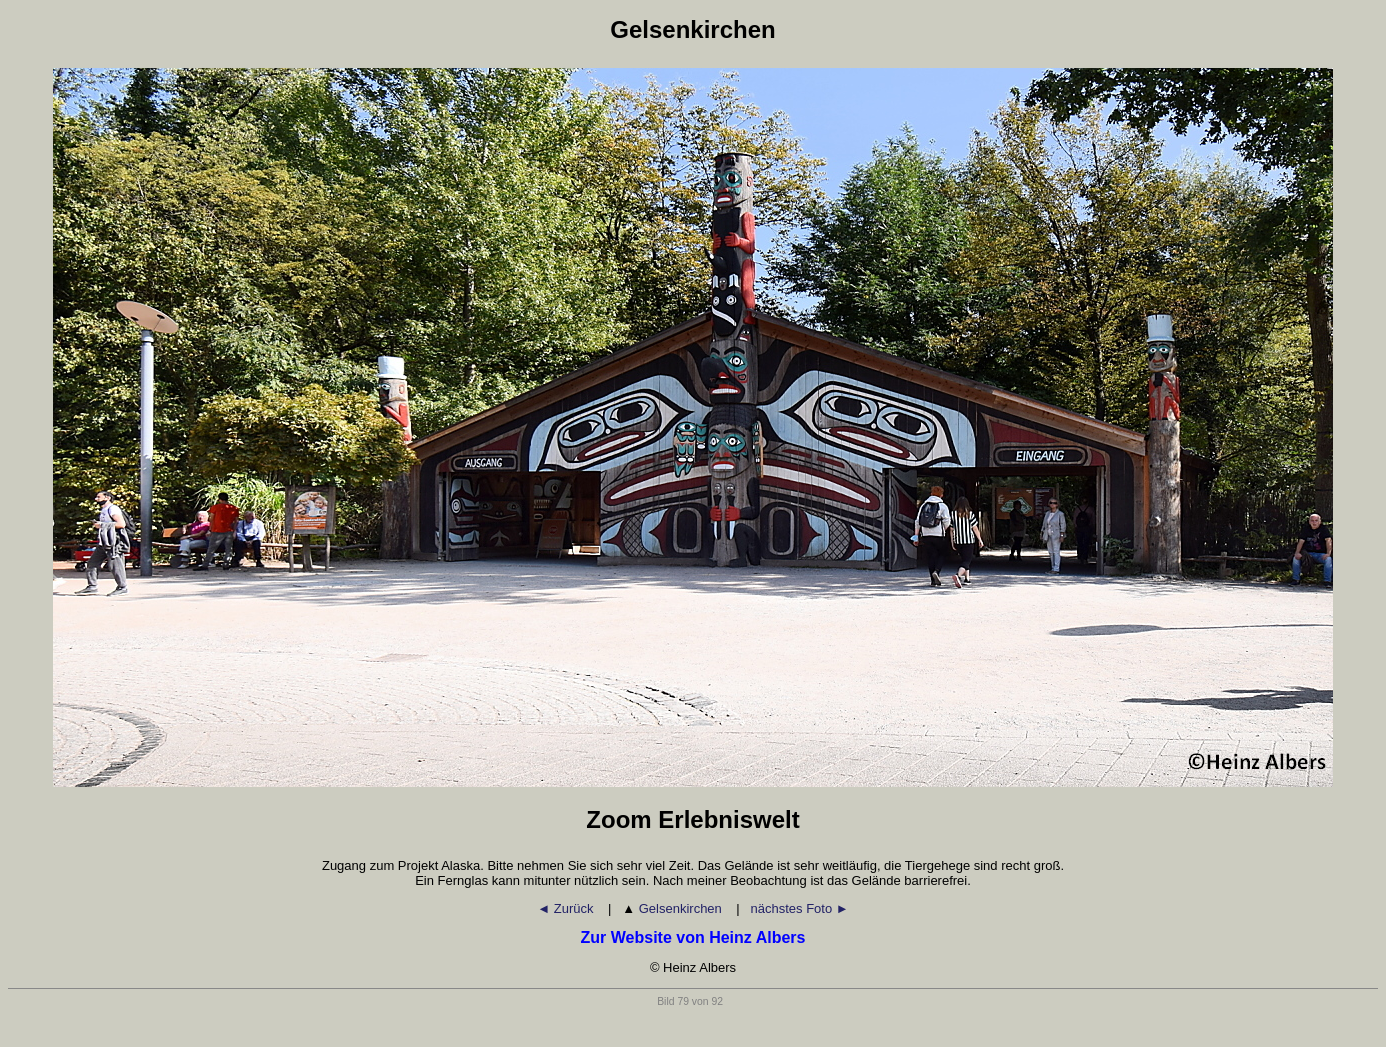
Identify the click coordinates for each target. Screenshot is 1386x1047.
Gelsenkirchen (673, 908)
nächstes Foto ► (800, 908)
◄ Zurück (567, 908)
